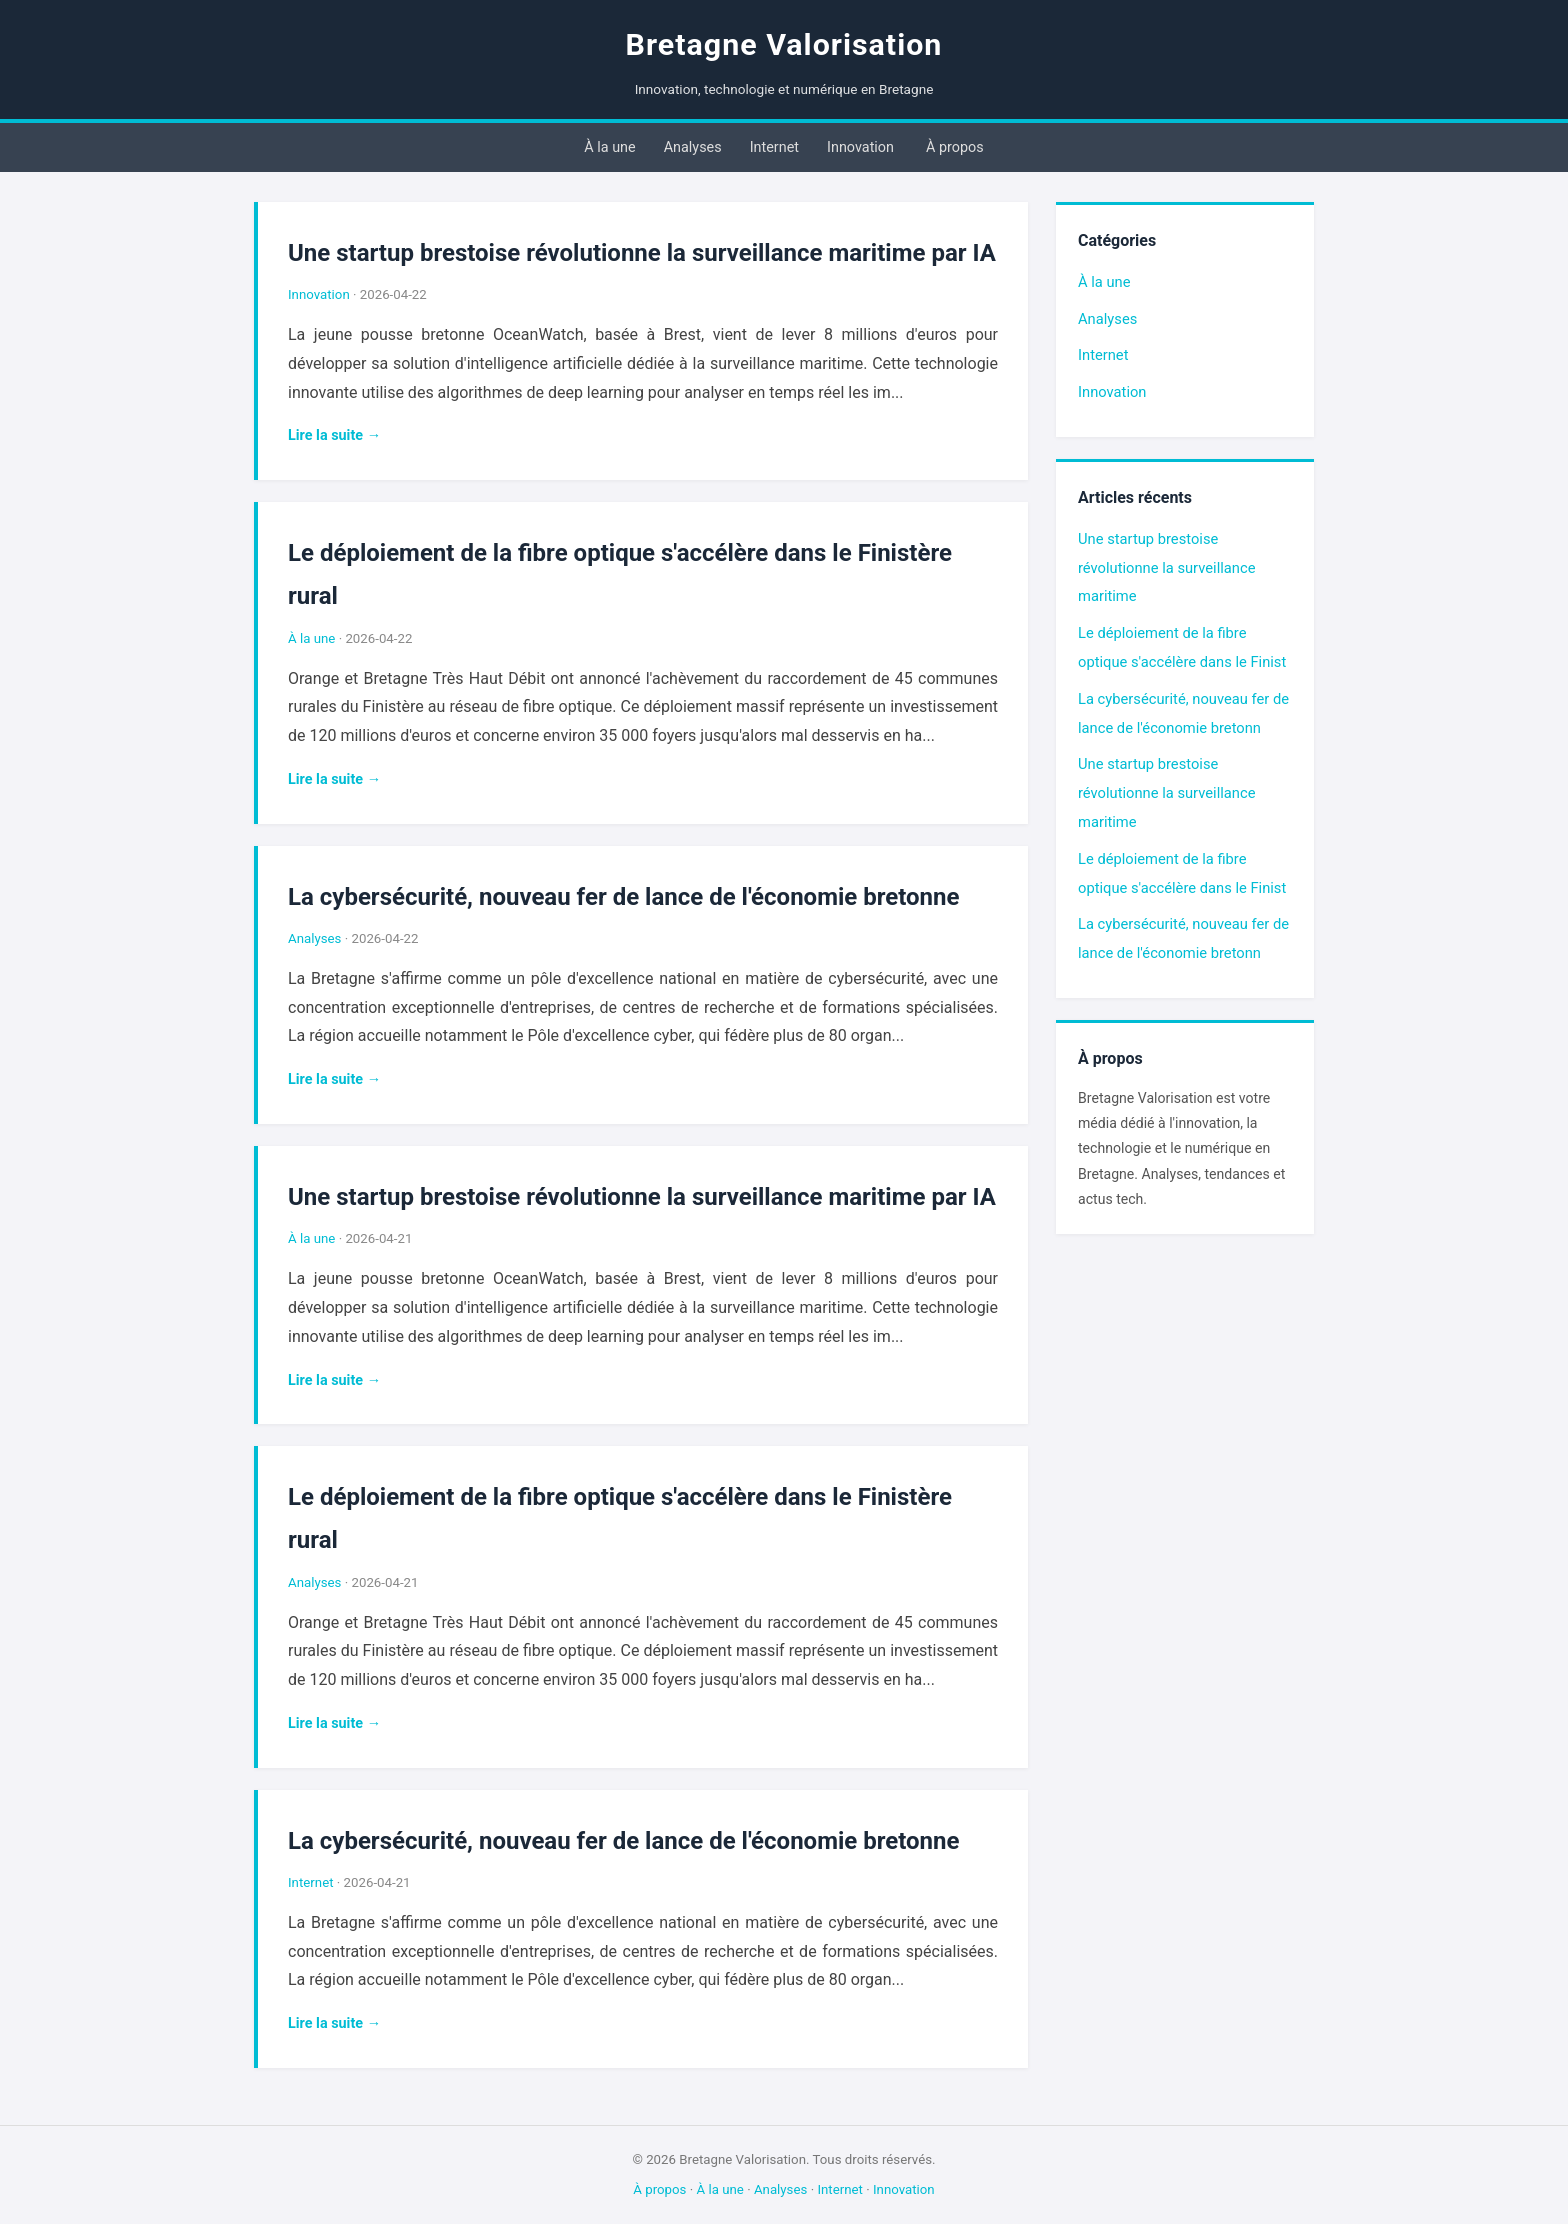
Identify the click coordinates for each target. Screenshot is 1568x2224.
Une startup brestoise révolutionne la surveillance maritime (1166, 568)
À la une (609, 147)
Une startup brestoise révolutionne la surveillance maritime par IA (642, 253)
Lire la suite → (334, 435)
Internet (774, 147)
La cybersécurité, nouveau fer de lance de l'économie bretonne (623, 897)
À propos (955, 147)
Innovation (860, 147)
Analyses (693, 147)
